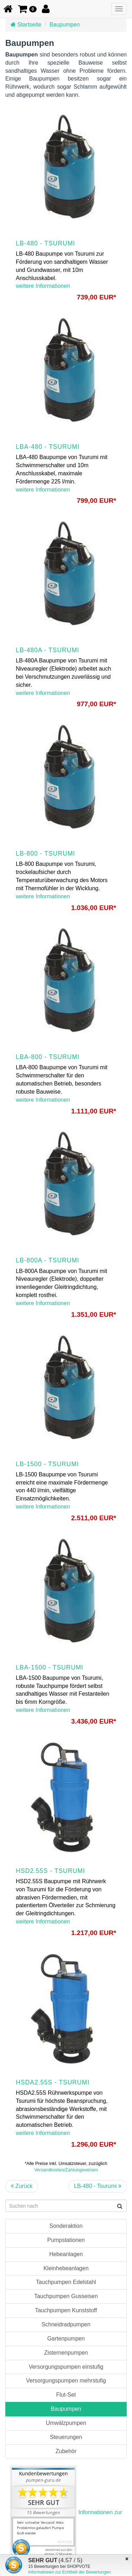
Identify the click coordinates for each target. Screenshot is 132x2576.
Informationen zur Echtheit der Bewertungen (69, 2572)
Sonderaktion (65, 2226)
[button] (27, 9)
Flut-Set (66, 2395)
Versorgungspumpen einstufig (66, 2367)
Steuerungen (66, 2437)
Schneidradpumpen (66, 2324)
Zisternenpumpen (66, 2353)
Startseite (26, 25)
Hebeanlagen (66, 2254)
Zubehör (66, 2451)
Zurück (21, 2186)
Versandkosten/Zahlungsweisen (66, 2169)
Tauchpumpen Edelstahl (66, 2282)
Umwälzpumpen (66, 2423)
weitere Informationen (43, 286)
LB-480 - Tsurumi (97, 2186)
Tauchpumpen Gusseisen (66, 2296)
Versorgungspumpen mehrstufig (66, 2381)
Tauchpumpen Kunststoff (66, 2310)
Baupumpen (64, 25)
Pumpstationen (66, 2240)
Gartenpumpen (66, 2339)
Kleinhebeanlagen (65, 2268)
